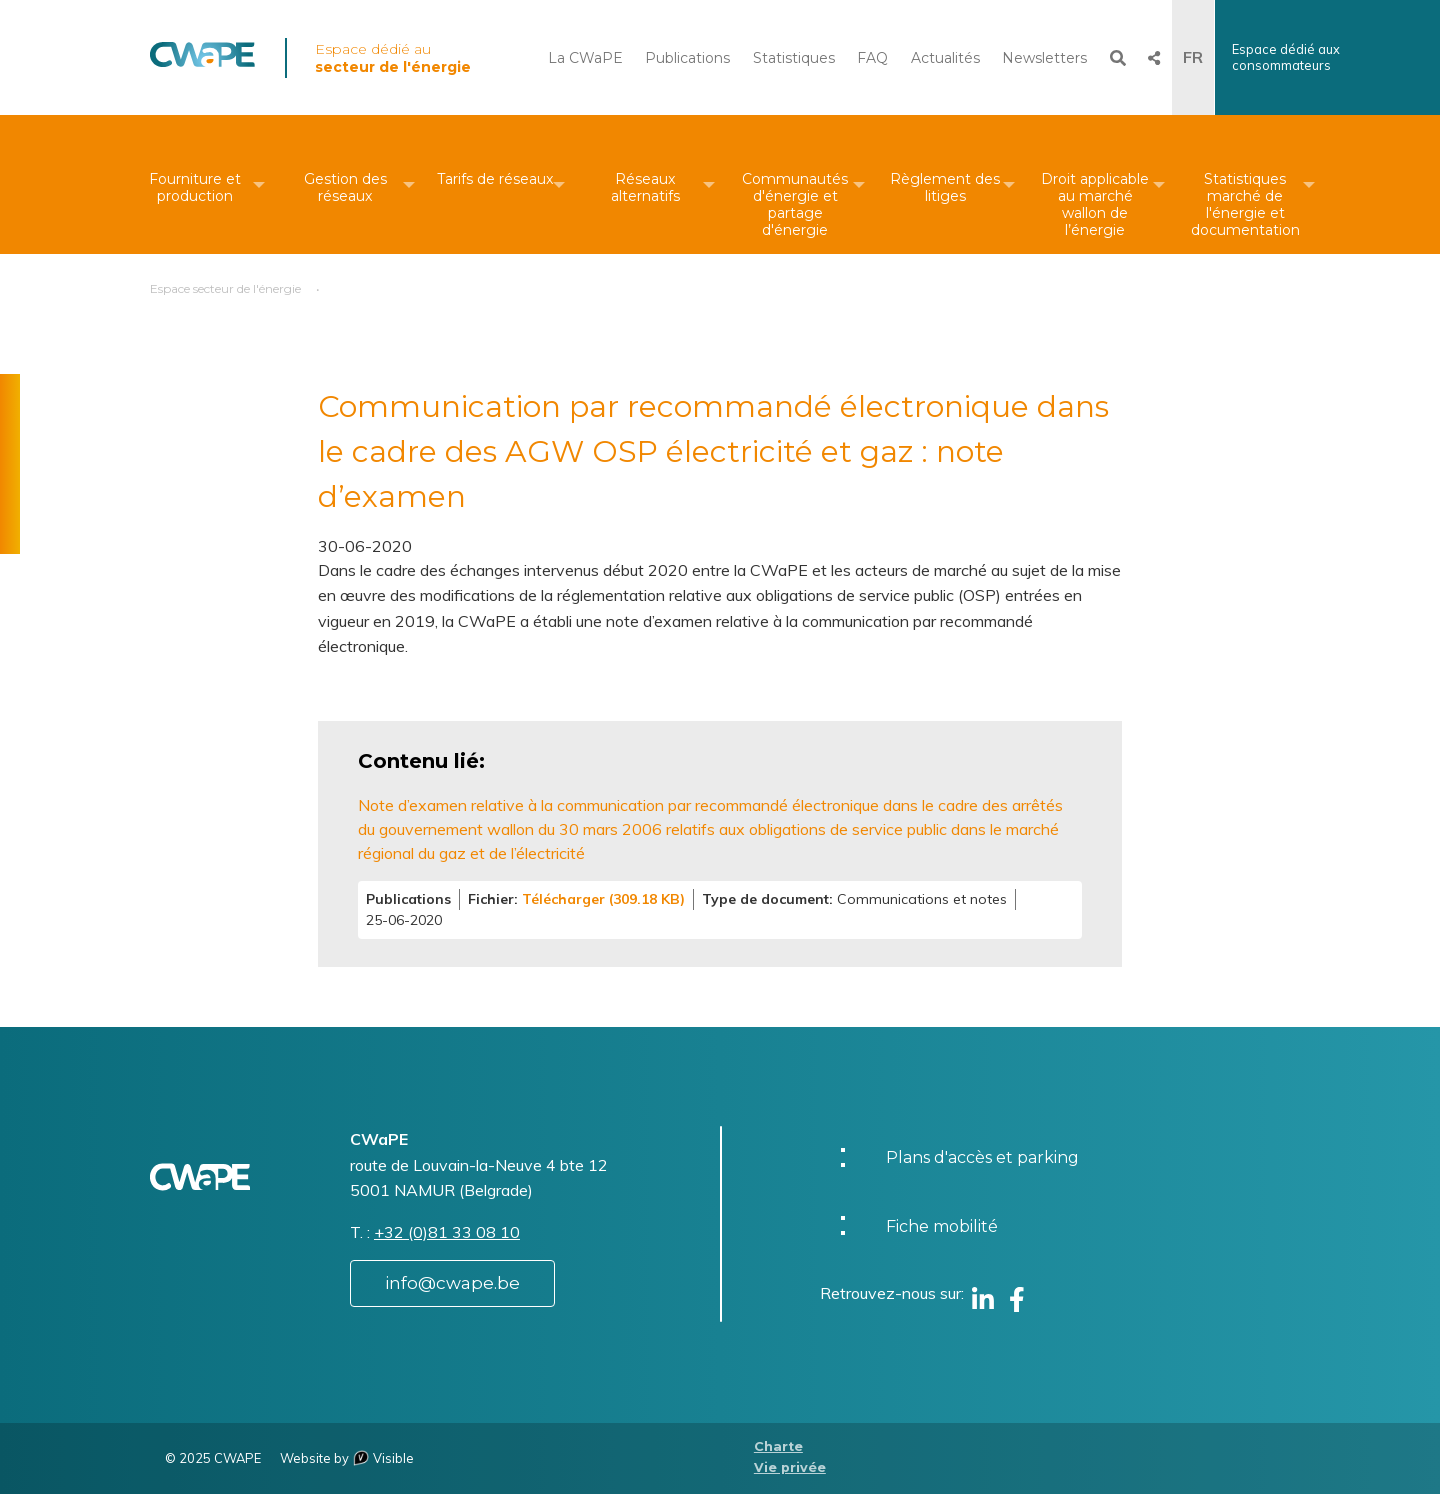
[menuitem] (195, 184)
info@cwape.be (452, 1283)
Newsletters (1044, 58)
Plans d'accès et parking (982, 1157)
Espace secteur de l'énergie (225, 288)
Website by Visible (347, 1458)
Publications (687, 58)
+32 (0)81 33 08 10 (447, 1232)
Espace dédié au (393, 58)
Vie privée (790, 1467)
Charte (778, 1446)
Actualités (945, 58)
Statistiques (794, 58)
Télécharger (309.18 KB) (603, 899)
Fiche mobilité (942, 1226)
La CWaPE (585, 58)
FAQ (872, 58)
